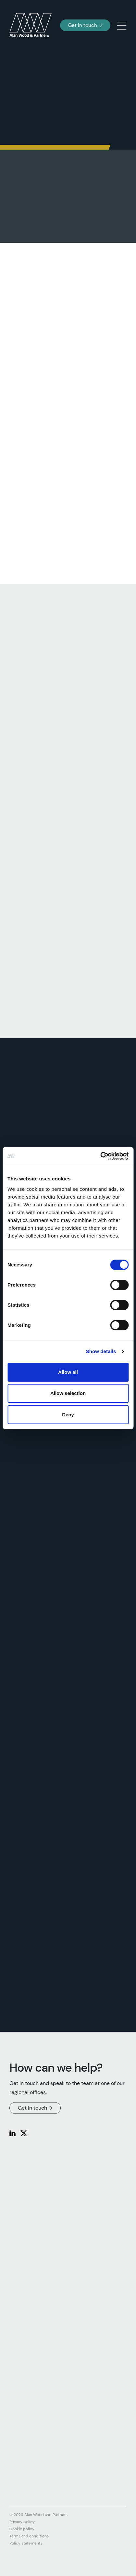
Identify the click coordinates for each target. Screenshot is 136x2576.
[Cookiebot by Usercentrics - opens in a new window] (100, 1156)
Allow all (68, 1372)
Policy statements (26, 2543)
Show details (101, 1351)
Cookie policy (21, 2529)
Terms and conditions (29, 2536)
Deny (68, 1414)
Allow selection (68, 1393)
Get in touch (85, 25)
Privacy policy (22, 2522)
